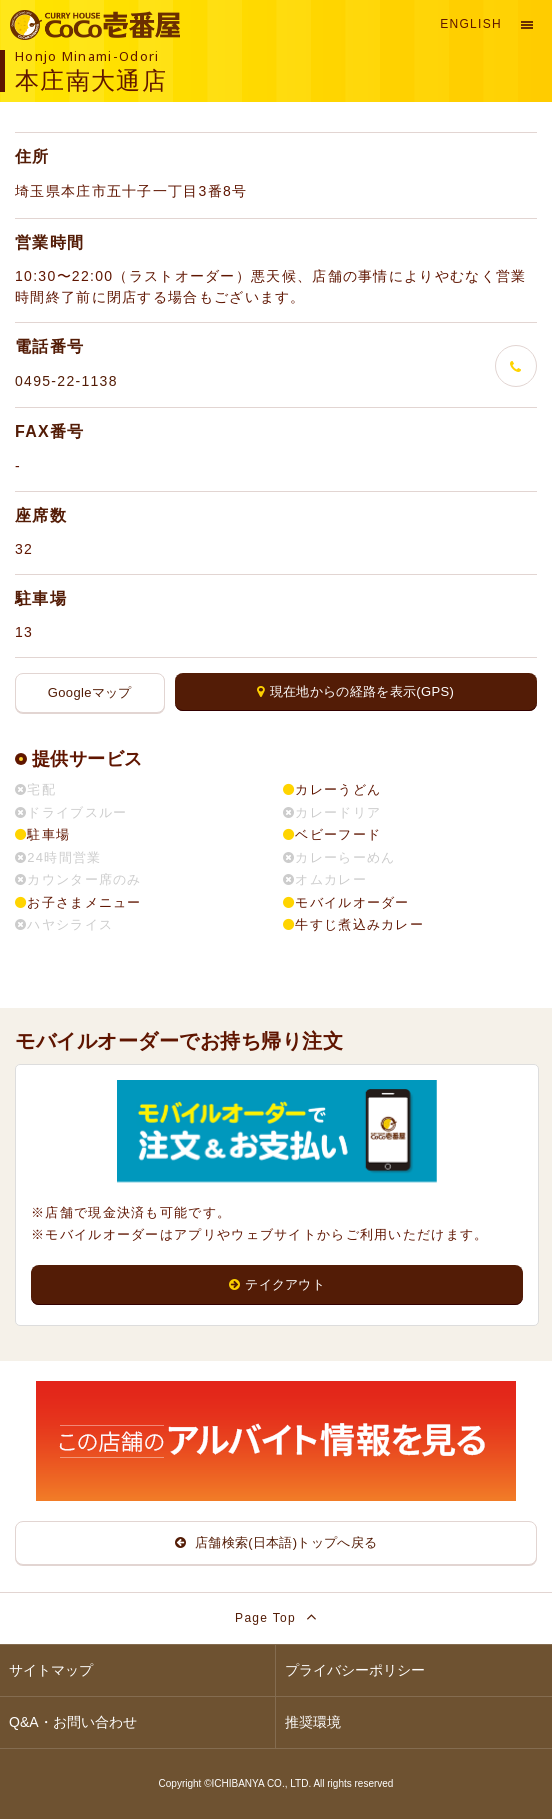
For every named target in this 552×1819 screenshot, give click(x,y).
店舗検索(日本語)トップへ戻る (276, 1542)
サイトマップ (51, 1670)
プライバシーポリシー (355, 1670)
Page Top (276, 1616)
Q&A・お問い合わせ (73, 1722)
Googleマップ (90, 692)
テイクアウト (277, 1284)
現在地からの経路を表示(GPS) (355, 691)
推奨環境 (313, 1722)
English (471, 24)
